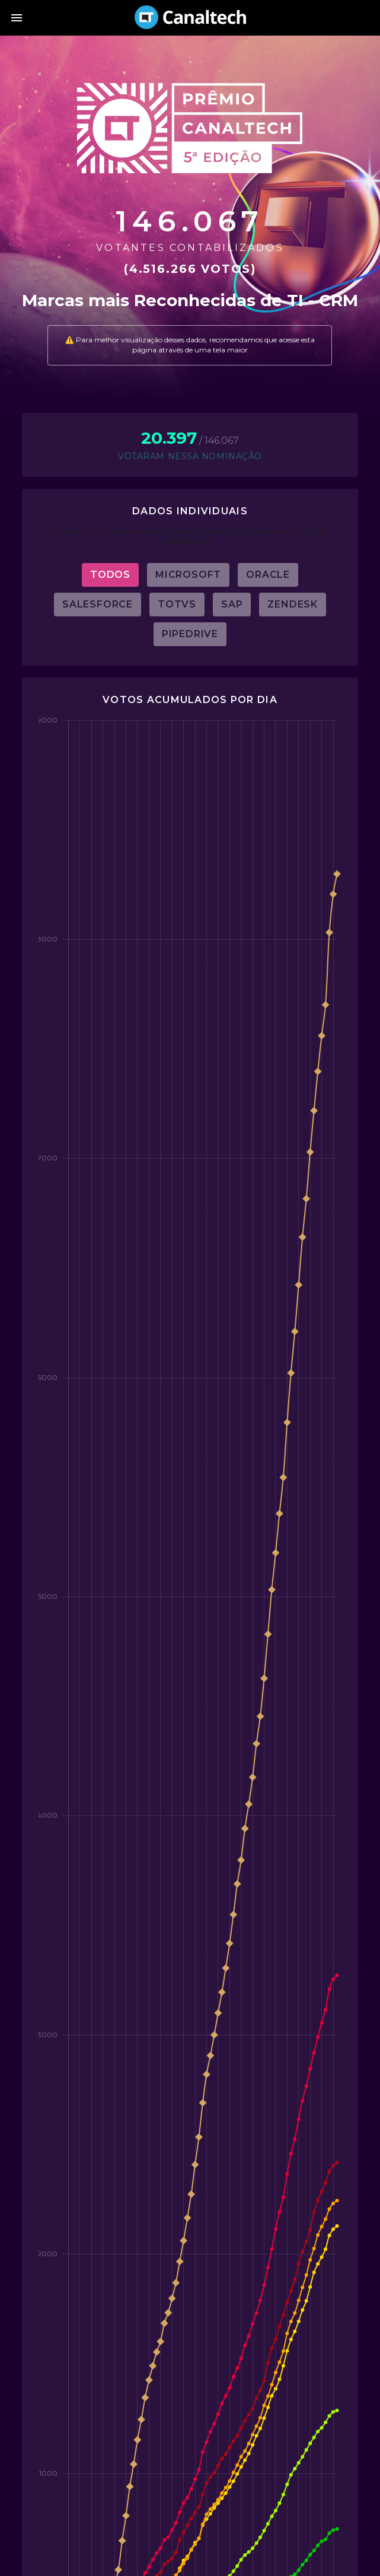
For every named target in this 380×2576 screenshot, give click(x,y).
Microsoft (188, 574)
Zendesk (292, 604)
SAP (231, 604)
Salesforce (97, 604)
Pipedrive (190, 634)
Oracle (268, 574)
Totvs (177, 604)
